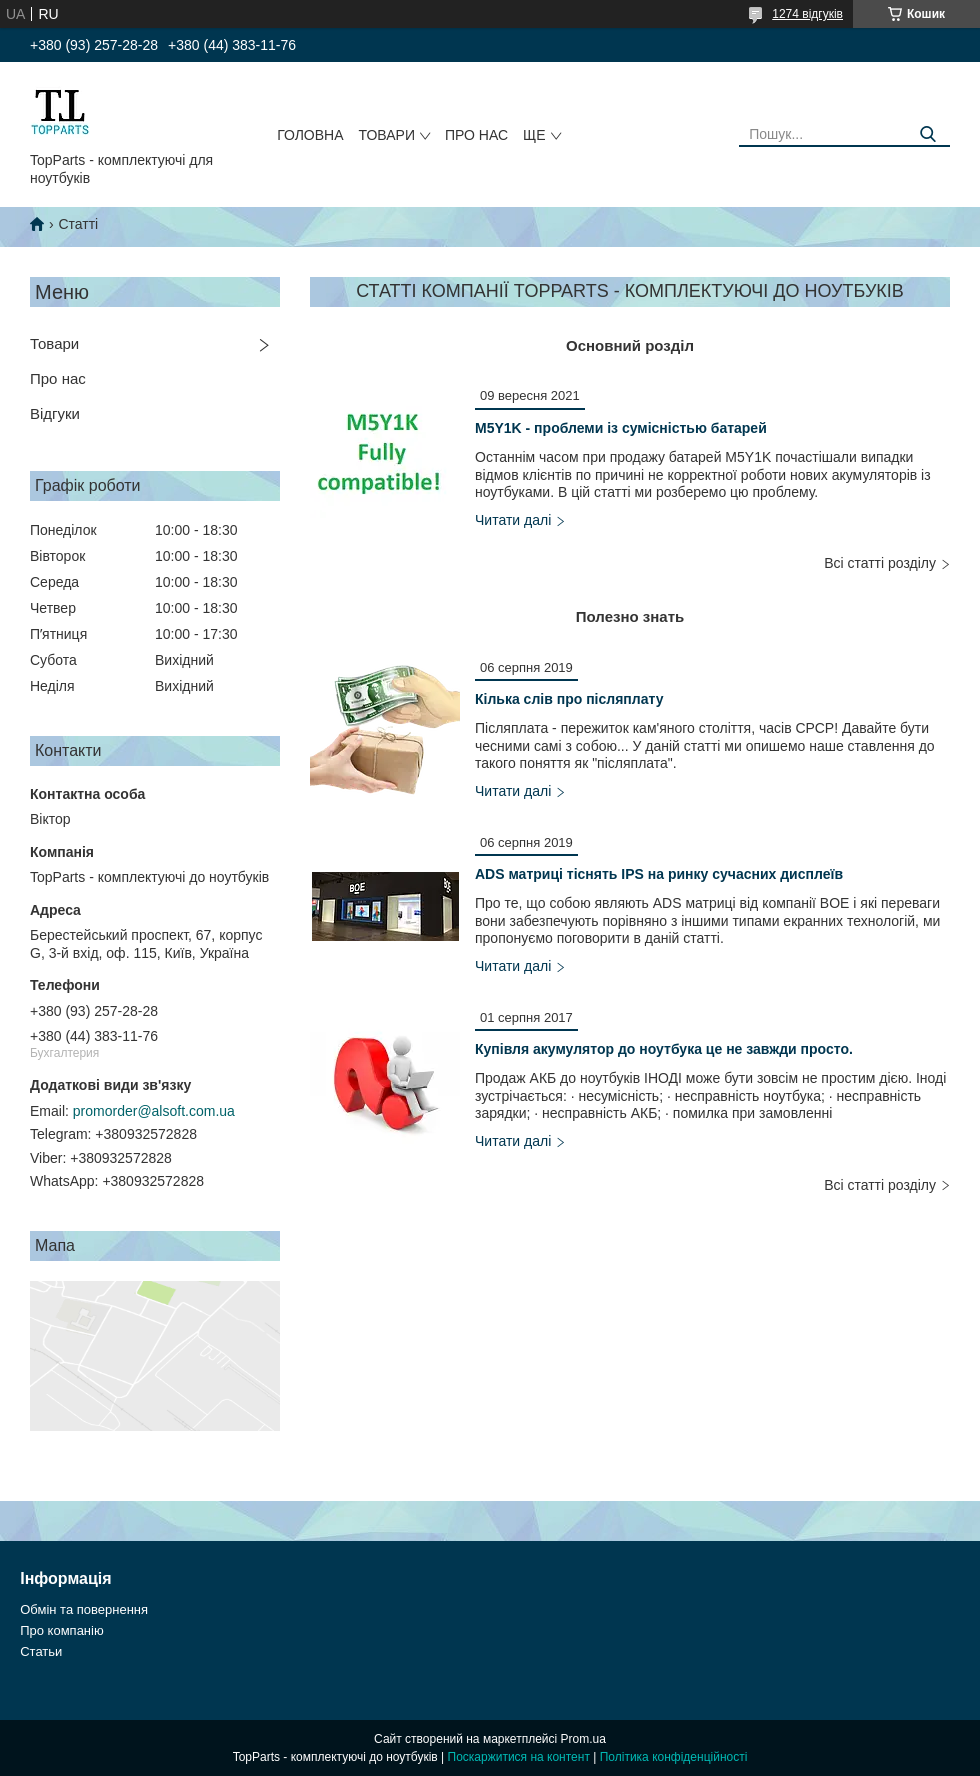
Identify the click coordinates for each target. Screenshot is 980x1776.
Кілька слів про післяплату (569, 699)
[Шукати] (927, 134)
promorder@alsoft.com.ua (154, 1111)
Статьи (41, 1651)
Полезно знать (630, 616)
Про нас (476, 135)
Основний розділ (630, 345)
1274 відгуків (807, 14)
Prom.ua (583, 1739)
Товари (387, 135)
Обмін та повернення (84, 1609)
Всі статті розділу (880, 563)
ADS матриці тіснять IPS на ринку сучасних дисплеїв (659, 874)
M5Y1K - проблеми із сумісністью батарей (621, 428)
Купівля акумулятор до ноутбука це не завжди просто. (664, 1049)
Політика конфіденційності (674, 1757)
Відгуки (55, 413)
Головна (310, 135)
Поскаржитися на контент (519, 1757)
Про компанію (62, 1630)
